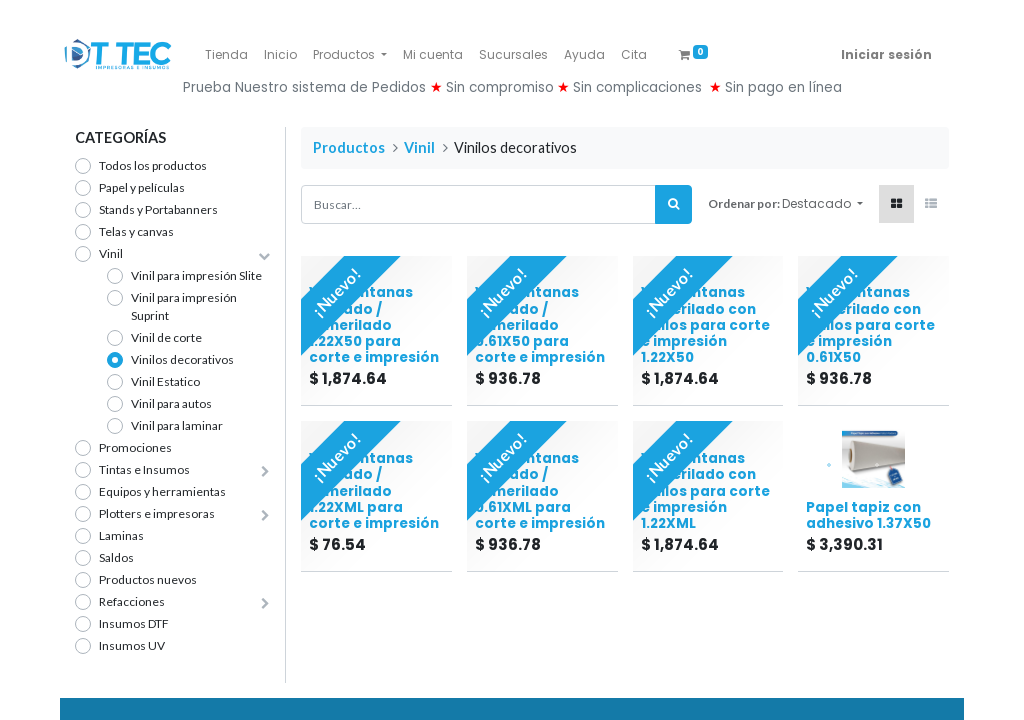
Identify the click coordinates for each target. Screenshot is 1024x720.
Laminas (121, 535)
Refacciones (132, 601)
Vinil (111, 253)
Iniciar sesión (886, 54)
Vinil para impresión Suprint (184, 306)
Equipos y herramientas (162, 491)
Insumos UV (132, 645)
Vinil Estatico (165, 381)
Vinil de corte (166, 337)
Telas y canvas (136, 231)
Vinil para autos (171, 403)
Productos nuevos (148, 579)
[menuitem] (226, 55)
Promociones (135, 447)
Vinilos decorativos (182, 359)
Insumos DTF (134, 623)
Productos (349, 147)
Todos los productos (153, 165)
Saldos (116, 557)
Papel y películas (142, 187)
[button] (822, 204)
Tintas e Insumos (144, 469)
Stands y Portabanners (158, 209)
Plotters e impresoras (157, 513)
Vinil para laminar (177, 425)
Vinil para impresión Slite (196, 275)
